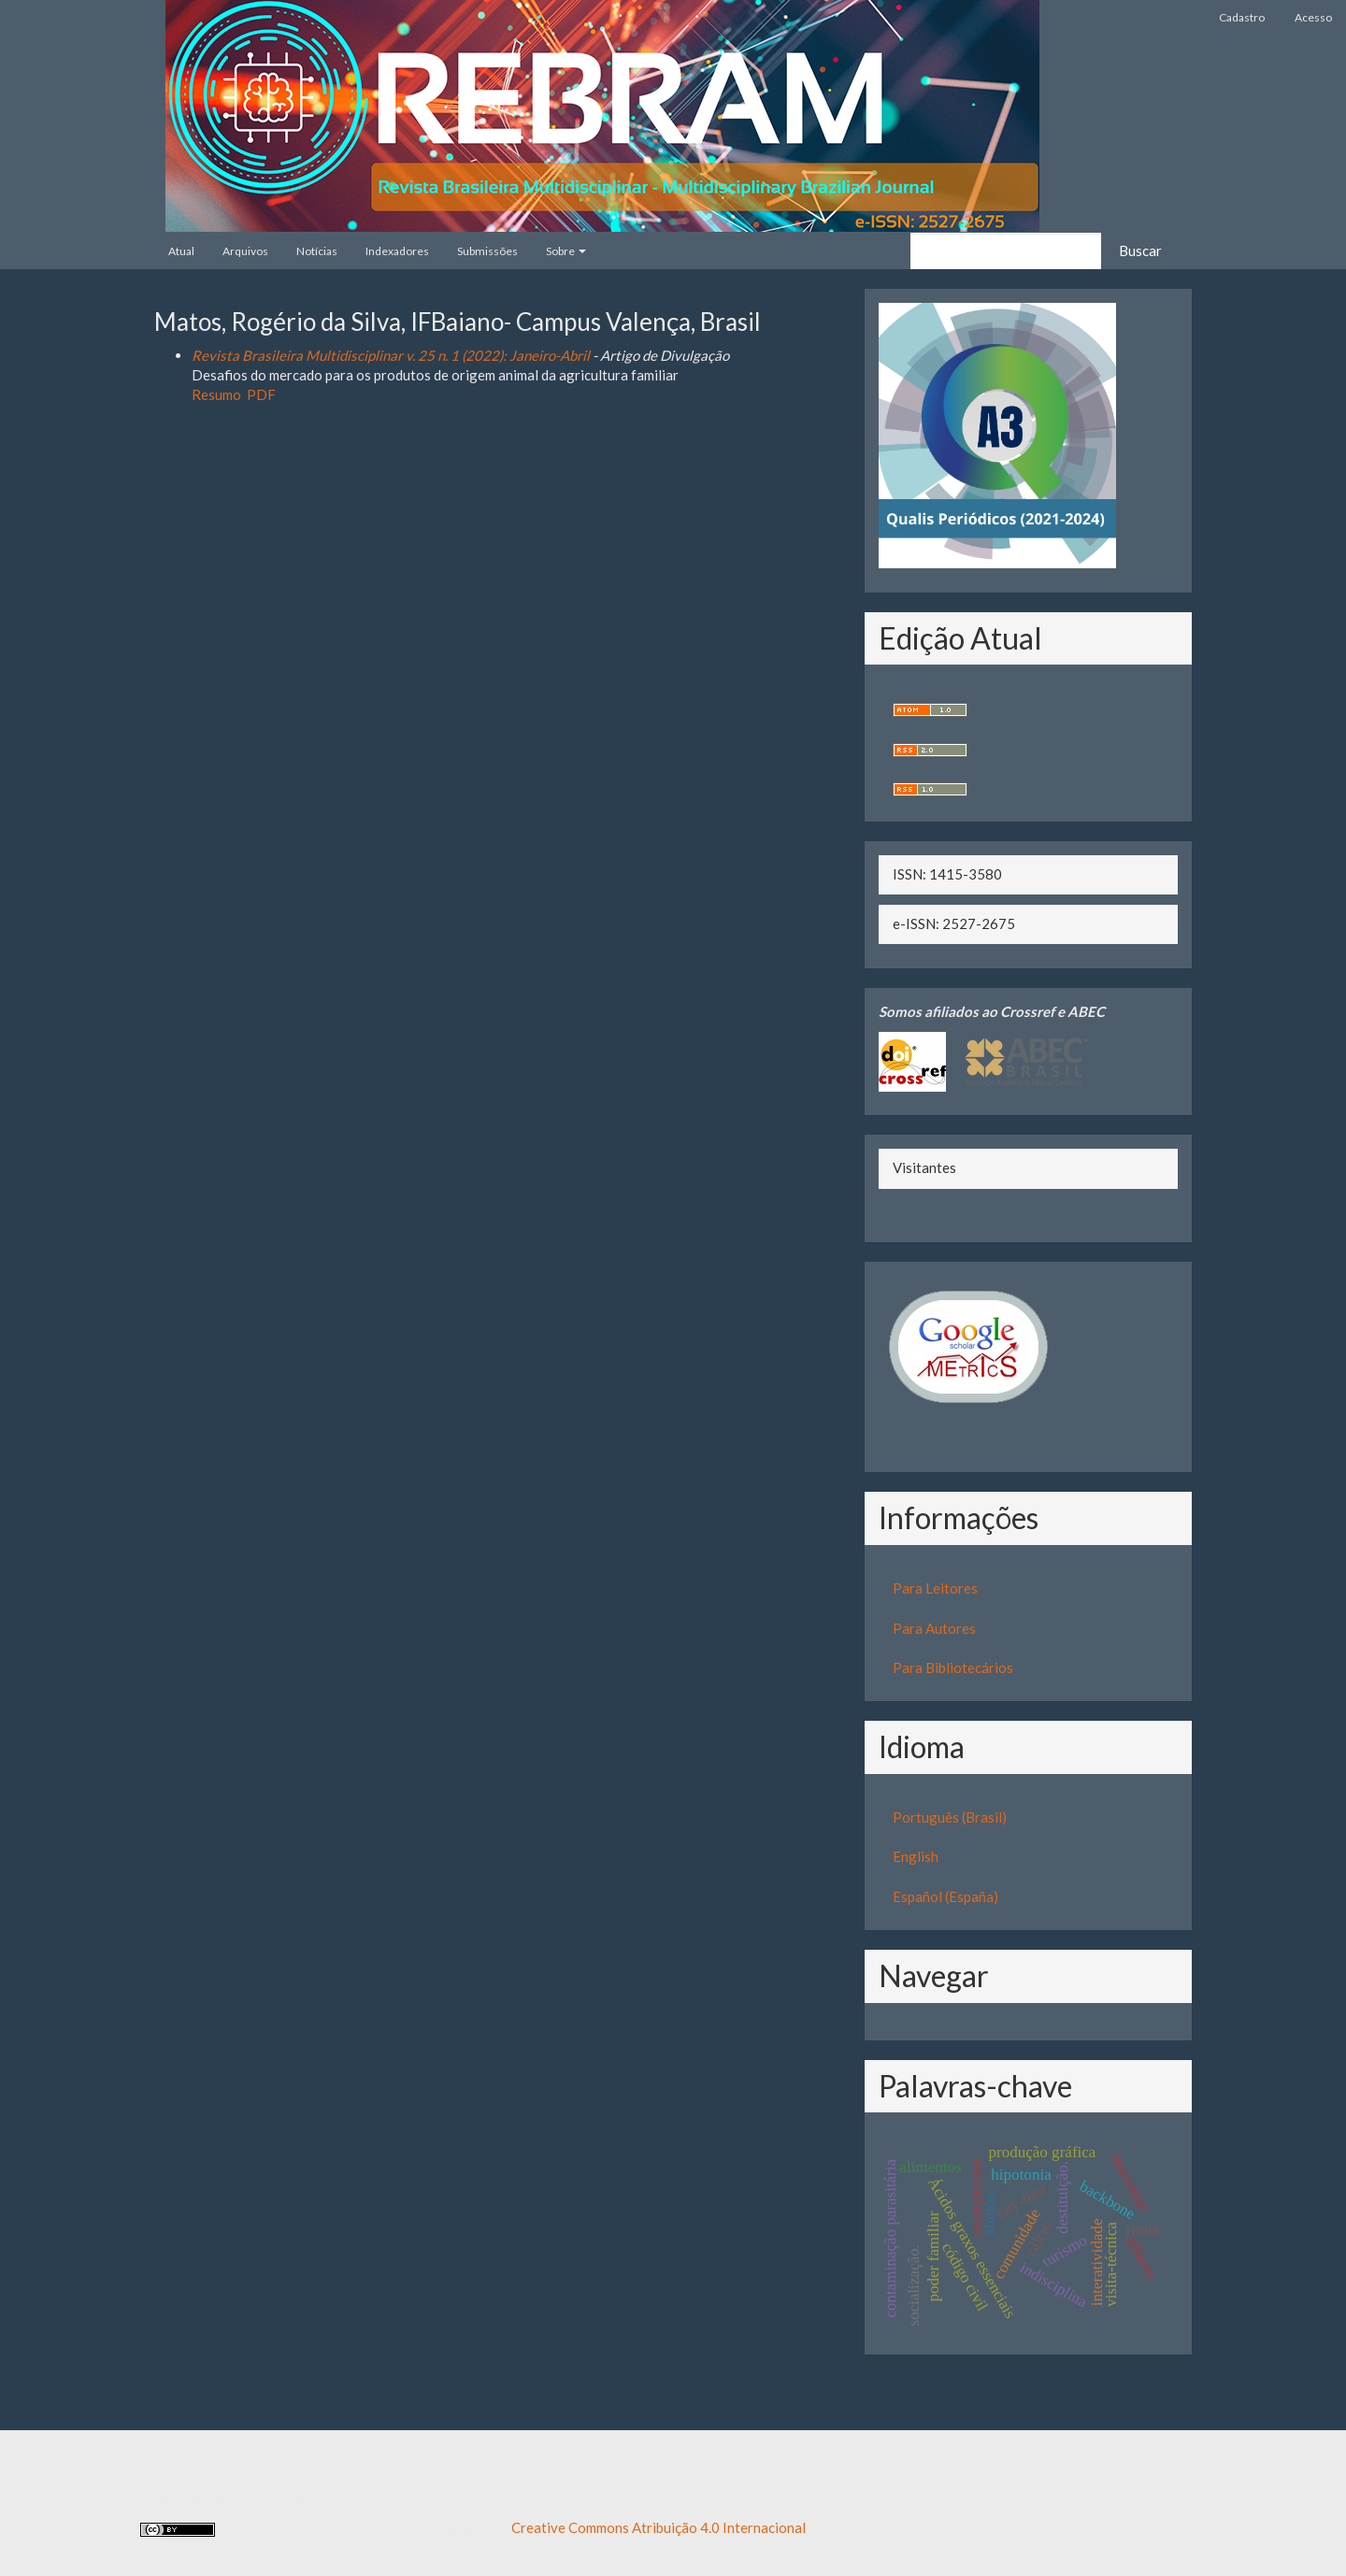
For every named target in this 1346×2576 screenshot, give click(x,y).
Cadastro (1242, 17)
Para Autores (934, 1628)
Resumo (216, 394)
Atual (181, 251)
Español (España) (945, 1896)
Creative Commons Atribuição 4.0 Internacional (658, 2527)
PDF (261, 394)
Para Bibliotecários (953, 1667)
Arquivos (245, 251)
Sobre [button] (566, 251)
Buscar (1140, 250)
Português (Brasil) (950, 1817)
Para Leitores (935, 1588)
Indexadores (397, 251)
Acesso (1313, 17)
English (915, 1856)
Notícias (316, 251)
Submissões (487, 251)
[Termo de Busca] (1005, 251)
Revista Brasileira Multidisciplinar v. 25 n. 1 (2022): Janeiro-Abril (391, 355)
